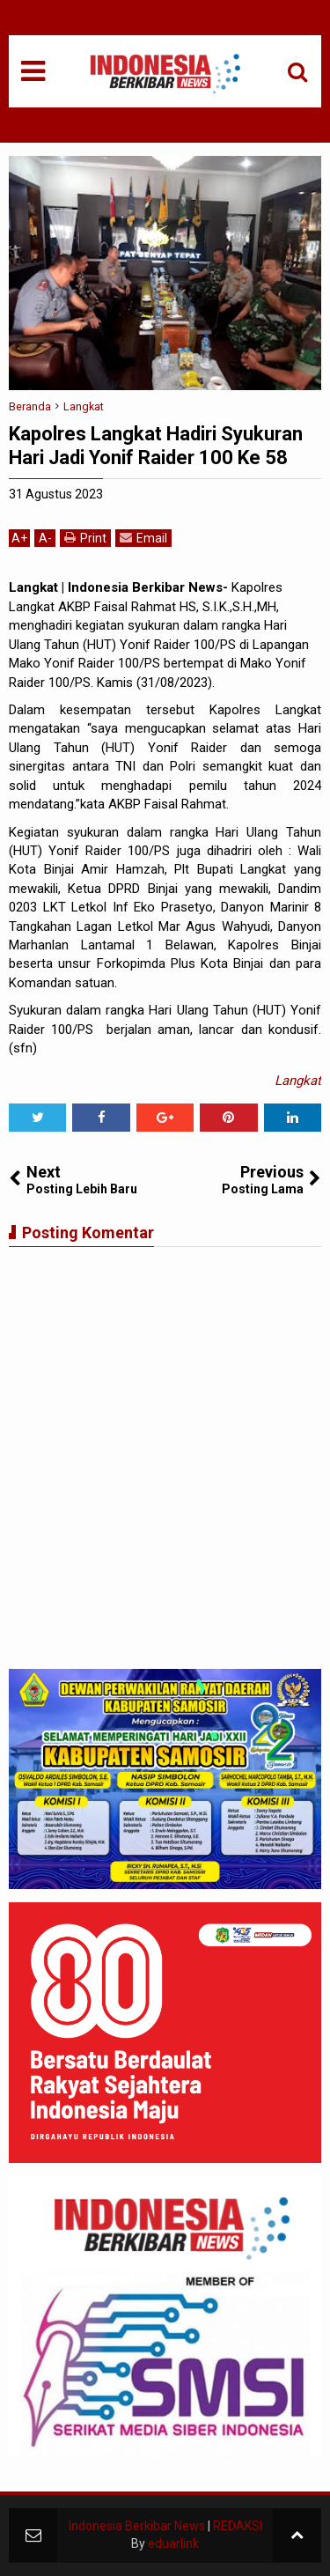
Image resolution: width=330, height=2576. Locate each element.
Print (85, 537)
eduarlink (173, 2543)
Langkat (298, 1081)
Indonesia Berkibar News (137, 2526)
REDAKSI (237, 2526)
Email (143, 537)
